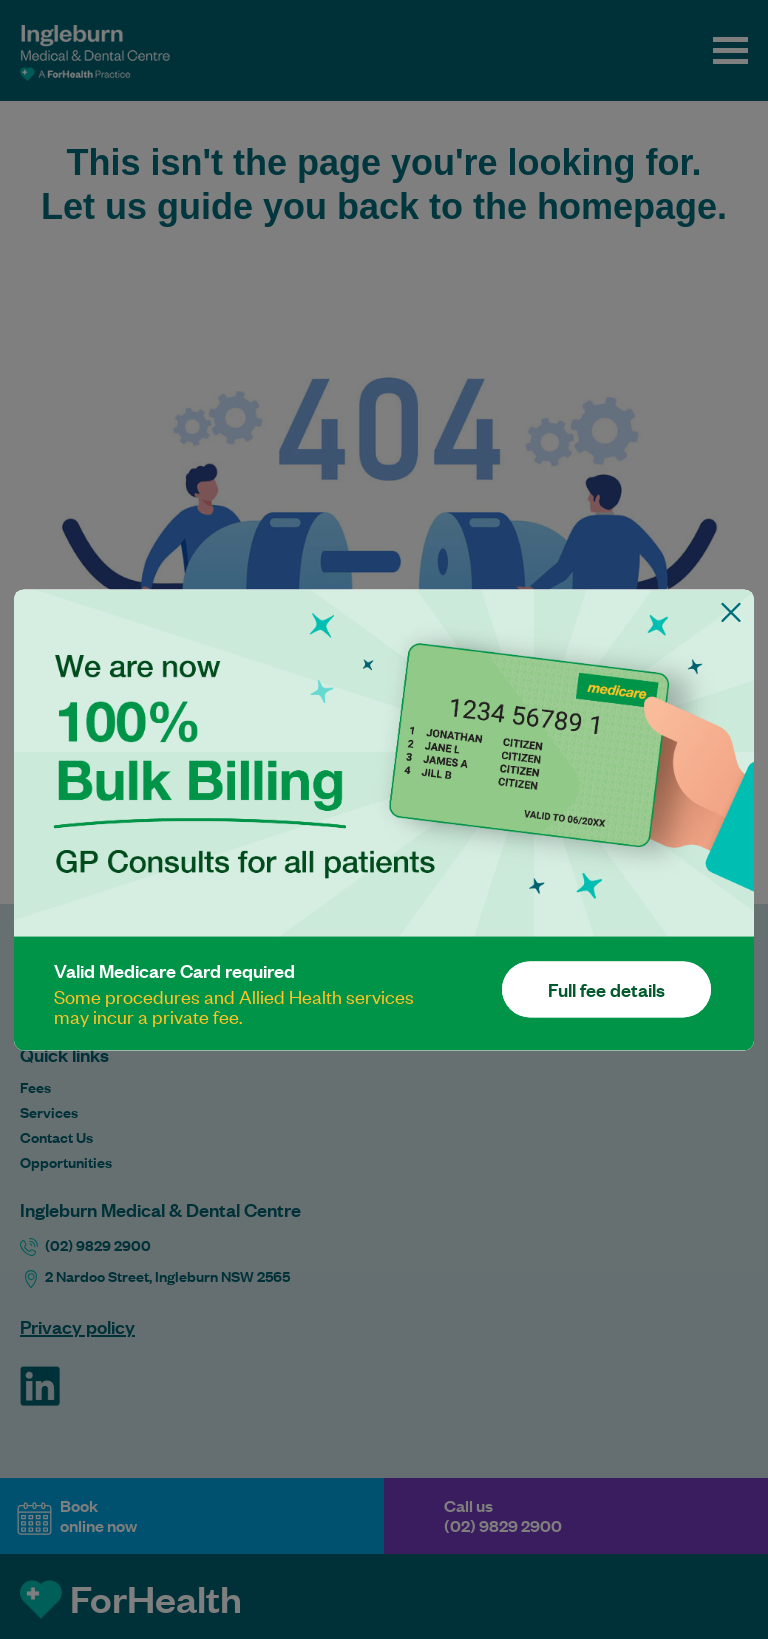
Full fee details (606, 989)
